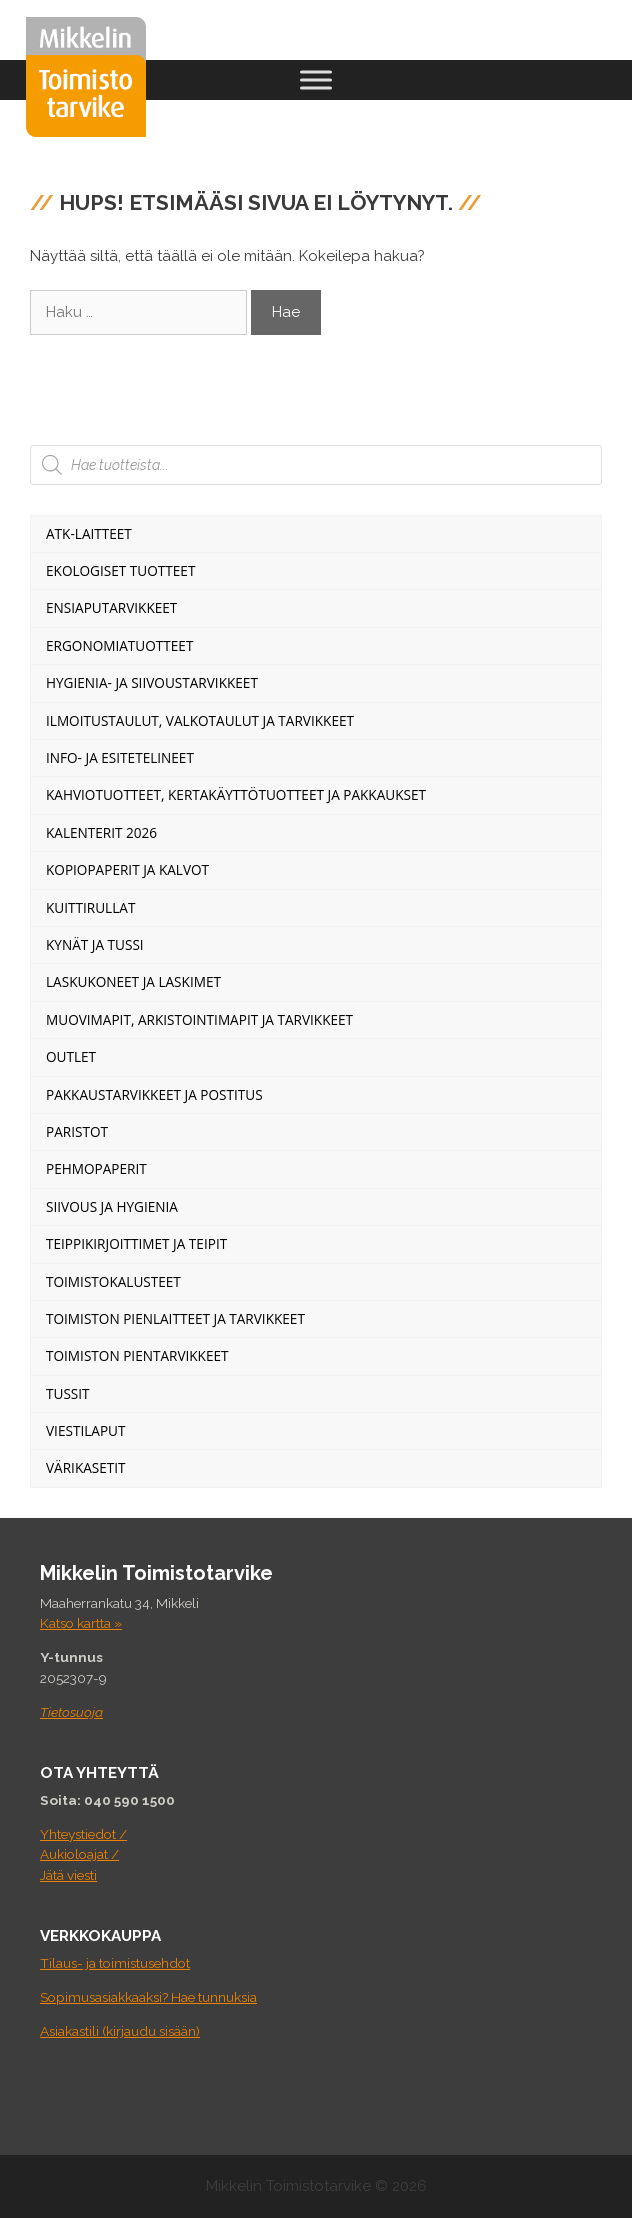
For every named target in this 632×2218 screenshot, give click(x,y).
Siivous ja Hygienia (112, 1206)
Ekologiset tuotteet (120, 570)
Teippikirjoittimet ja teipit (136, 1243)
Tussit (68, 1393)
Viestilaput (85, 1430)
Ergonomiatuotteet (119, 645)
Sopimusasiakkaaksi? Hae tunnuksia (148, 1997)
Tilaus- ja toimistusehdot (115, 1963)
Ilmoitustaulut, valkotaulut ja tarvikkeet (200, 720)
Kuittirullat (90, 907)
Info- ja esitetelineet (120, 757)
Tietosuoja (71, 1712)
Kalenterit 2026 (101, 832)
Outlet (71, 1056)
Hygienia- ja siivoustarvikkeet (152, 682)
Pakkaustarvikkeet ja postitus (154, 1094)
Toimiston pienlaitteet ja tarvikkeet (175, 1318)
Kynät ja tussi (95, 944)
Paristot (77, 1131)
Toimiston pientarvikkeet (137, 1355)
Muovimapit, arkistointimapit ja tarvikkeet (199, 1019)
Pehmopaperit (96, 1168)
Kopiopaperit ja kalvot (127, 869)
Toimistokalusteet (113, 1281)
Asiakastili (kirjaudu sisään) (120, 2031)
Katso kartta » (81, 1623)
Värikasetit (86, 1467)
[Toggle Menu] (316, 79)
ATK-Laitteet (89, 533)
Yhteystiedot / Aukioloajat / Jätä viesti (83, 1854)
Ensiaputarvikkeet (111, 607)
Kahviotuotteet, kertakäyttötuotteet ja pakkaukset (236, 794)
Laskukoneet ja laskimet (133, 981)
